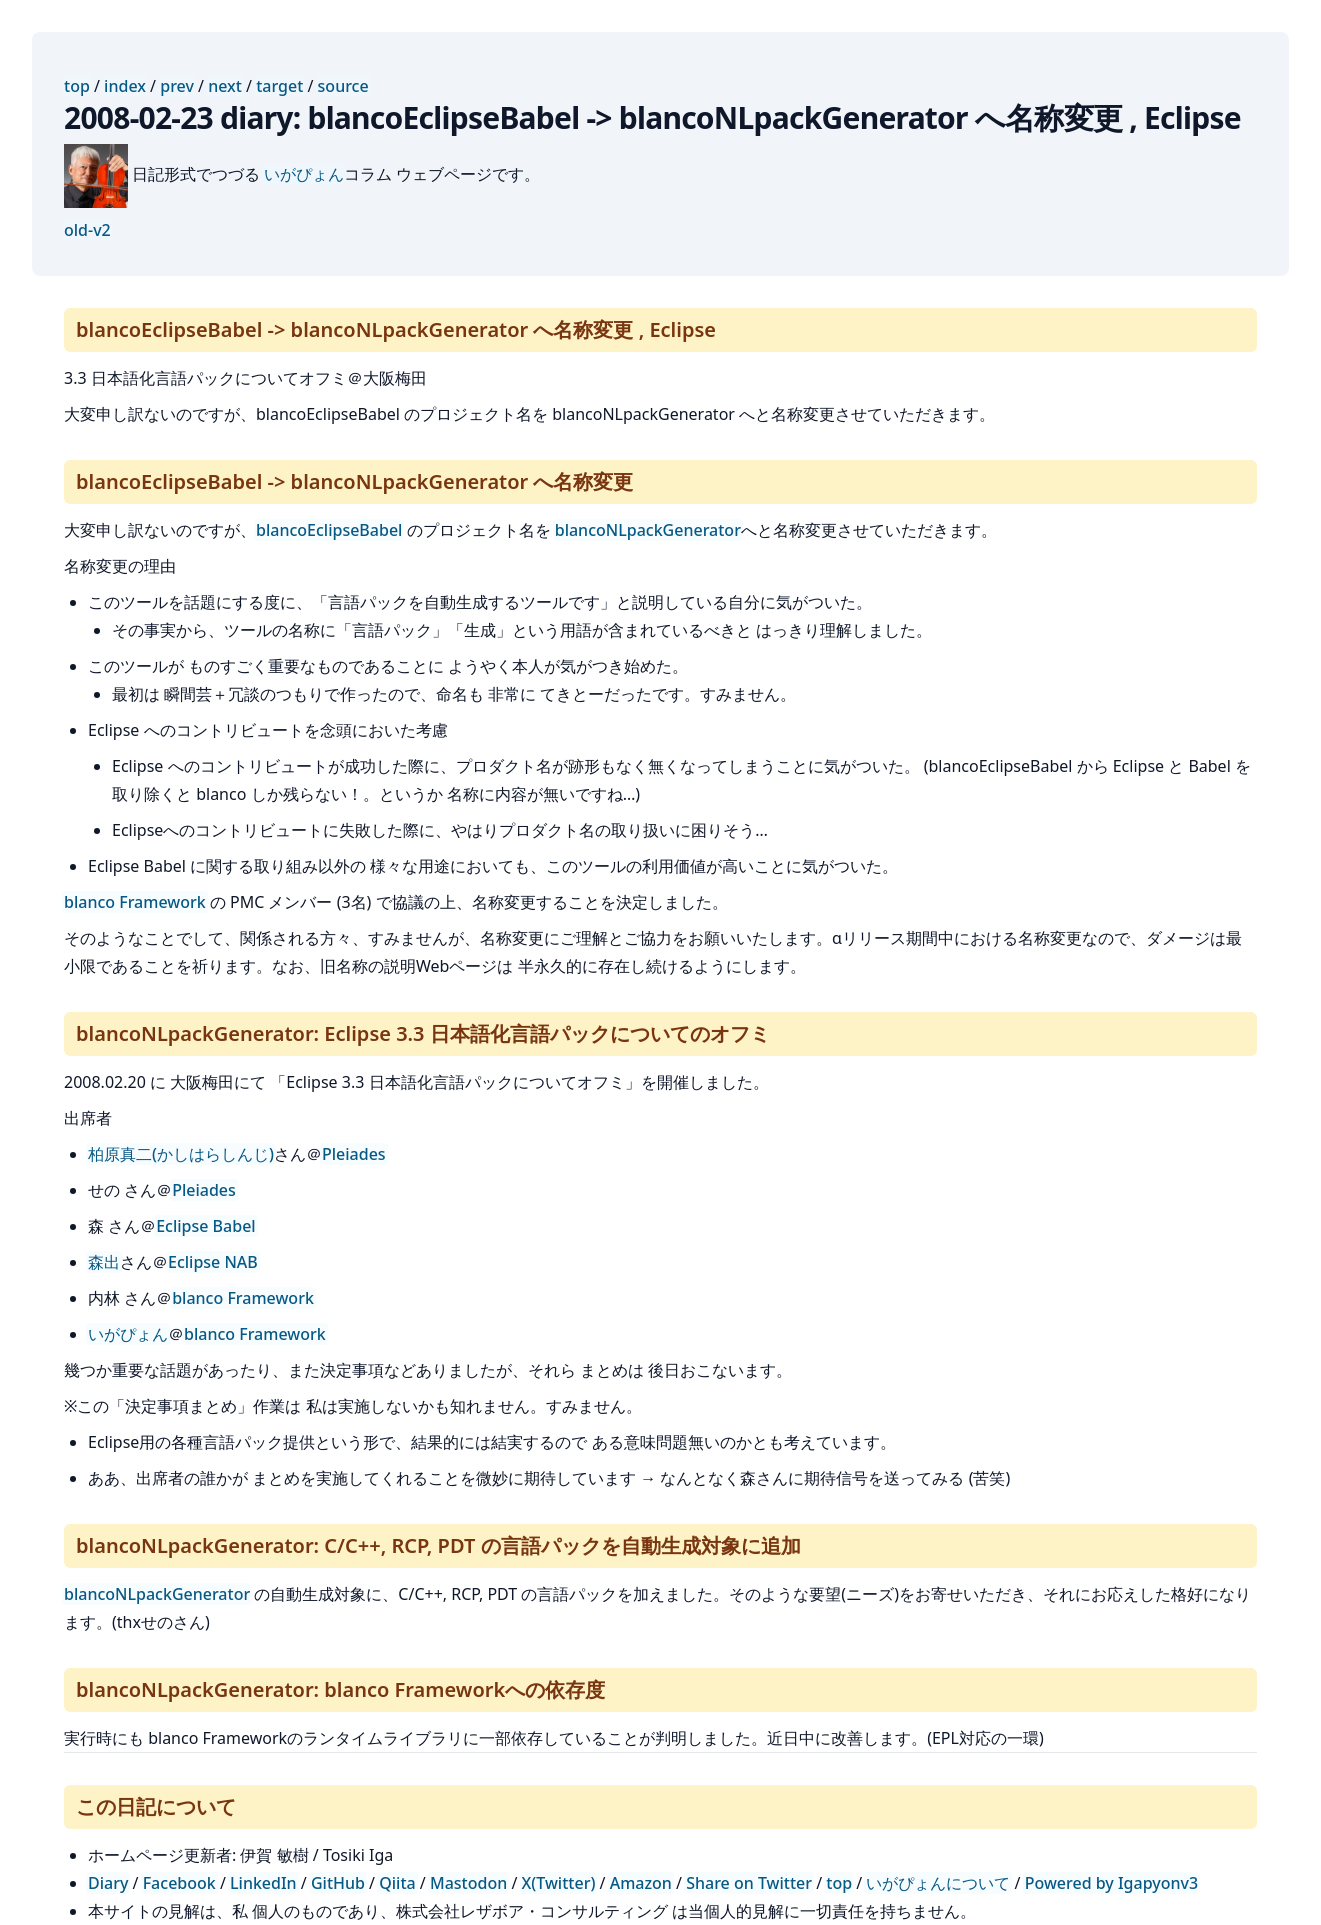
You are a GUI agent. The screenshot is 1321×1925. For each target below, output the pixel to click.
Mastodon (468, 1883)
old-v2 (87, 230)
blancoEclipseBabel (329, 530)
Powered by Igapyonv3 (1111, 1883)
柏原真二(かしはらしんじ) (181, 1154)
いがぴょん (304, 174)
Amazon (641, 1883)
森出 (104, 1262)
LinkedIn (263, 1883)
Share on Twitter (749, 1883)
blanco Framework (135, 902)
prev (177, 86)
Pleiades (354, 1154)
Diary (108, 1883)
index (125, 86)
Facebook (179, 1883)
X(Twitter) (559, 1883)
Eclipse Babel (206, 1226)
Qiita (397, 1883)
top (77, 86)
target (279, 86)
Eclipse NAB (213, 1262)
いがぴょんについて (938, 1883)
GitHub (338, 1883)
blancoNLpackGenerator (648, 530)
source (343, 86)
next (225, 86)
